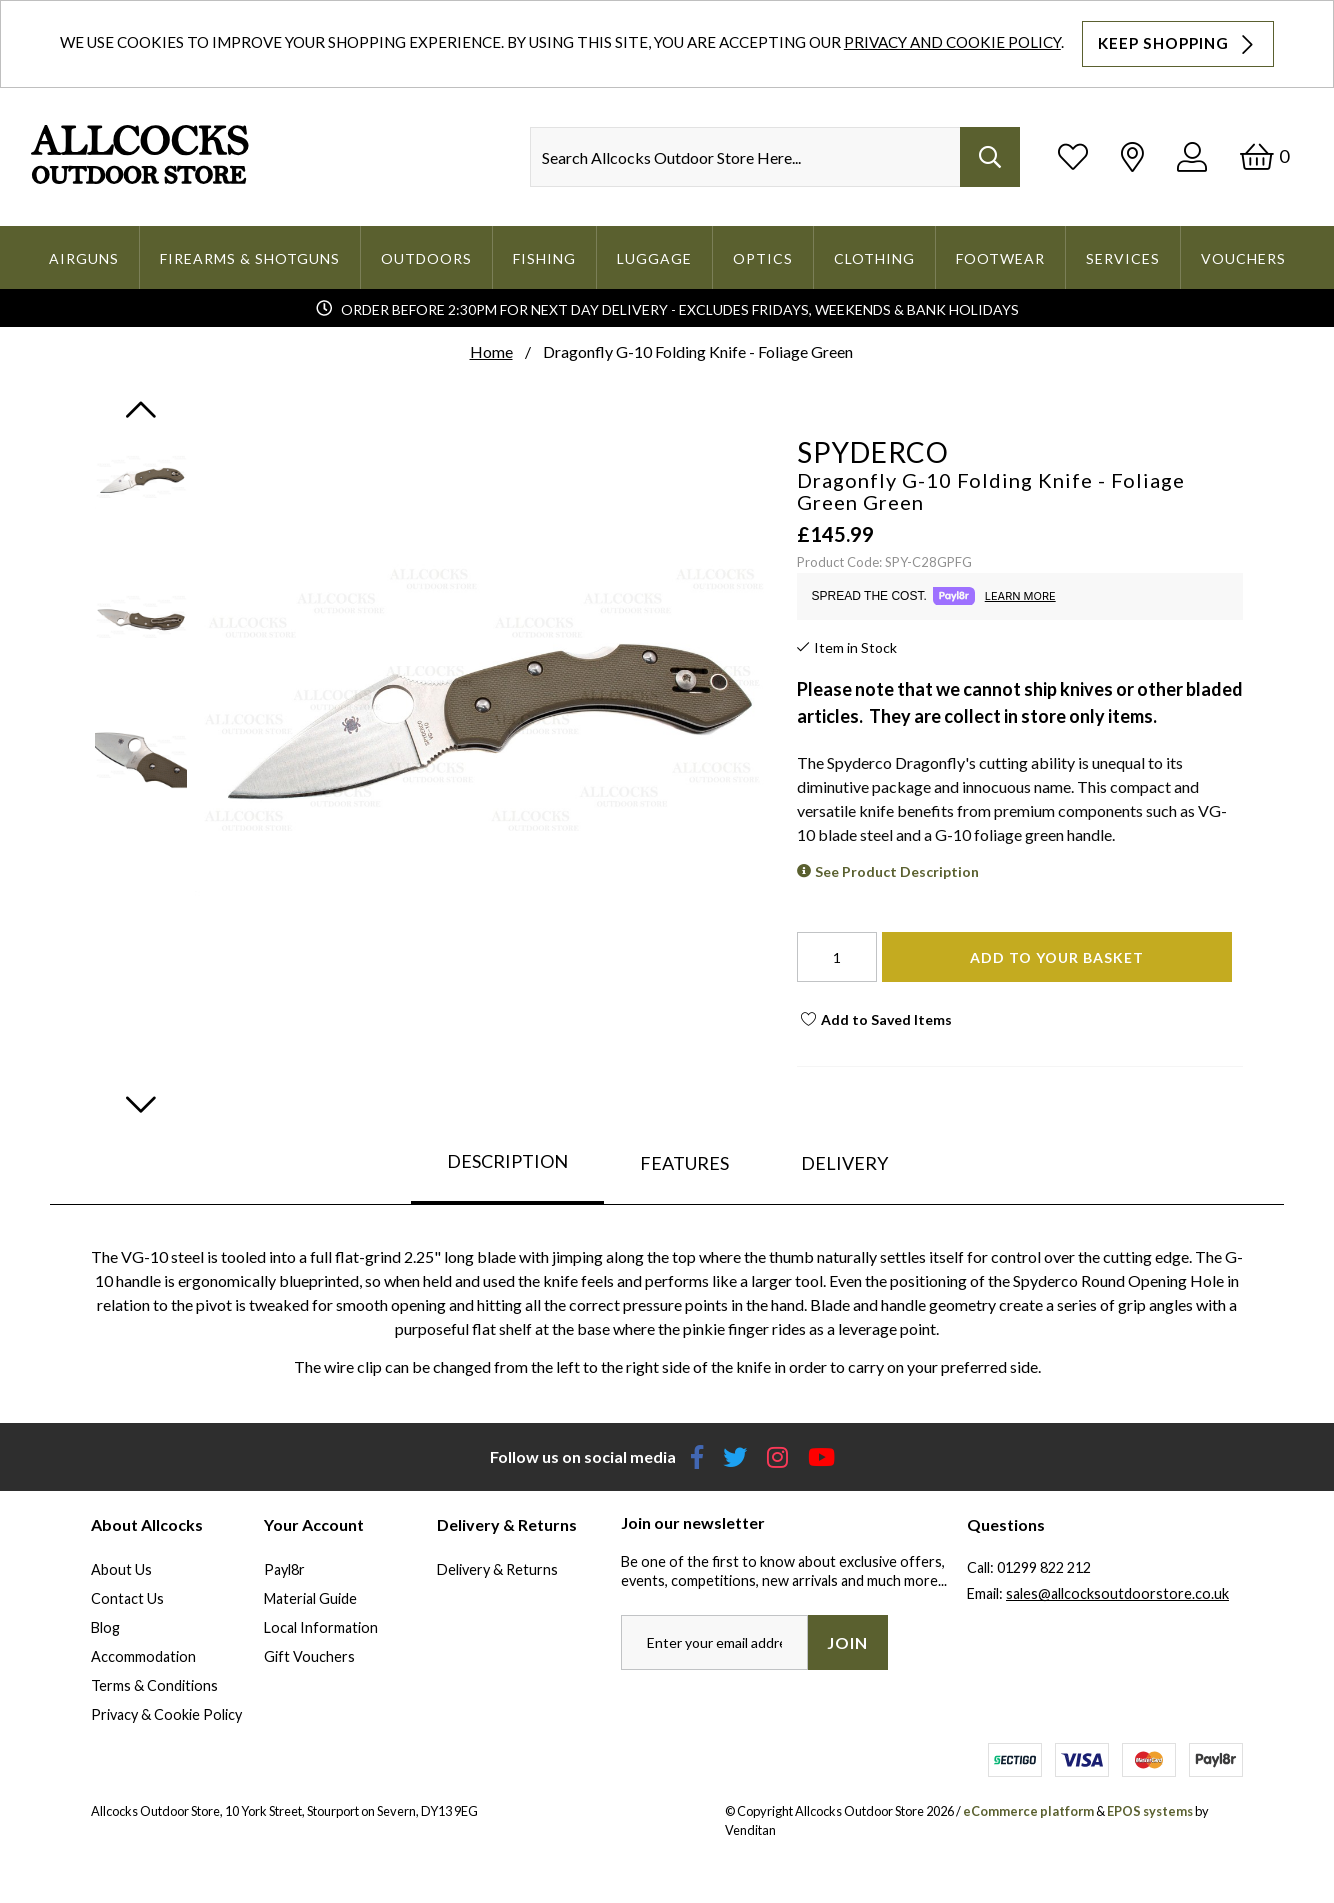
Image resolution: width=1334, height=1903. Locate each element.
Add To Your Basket (1057, 957)
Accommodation (143, 1656)
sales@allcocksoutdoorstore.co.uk (1117, 1593)
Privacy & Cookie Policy (166, 1714)
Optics (763, 258)
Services (1123, 258)
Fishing (544, 258)
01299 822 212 (1044, 1567)
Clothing (874, 258)
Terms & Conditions (154, 1685)
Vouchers (1243, 258)
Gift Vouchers (309, 1656)
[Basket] (1264, 156)
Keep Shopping (1178, 44)
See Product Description (897, 871)
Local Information (321, 1627)
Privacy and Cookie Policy (952, 42)
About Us (121, 1569)
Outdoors (426, 258)
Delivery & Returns (497, 1569)
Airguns (84, 258)
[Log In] (1192, 156)
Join (847, 1642)
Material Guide (310, 1598)
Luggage (654, 258)
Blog (105, 1627)
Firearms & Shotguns (250, 258)
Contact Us (127, 1598)
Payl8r (284, 1569)
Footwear (1000, 258)
